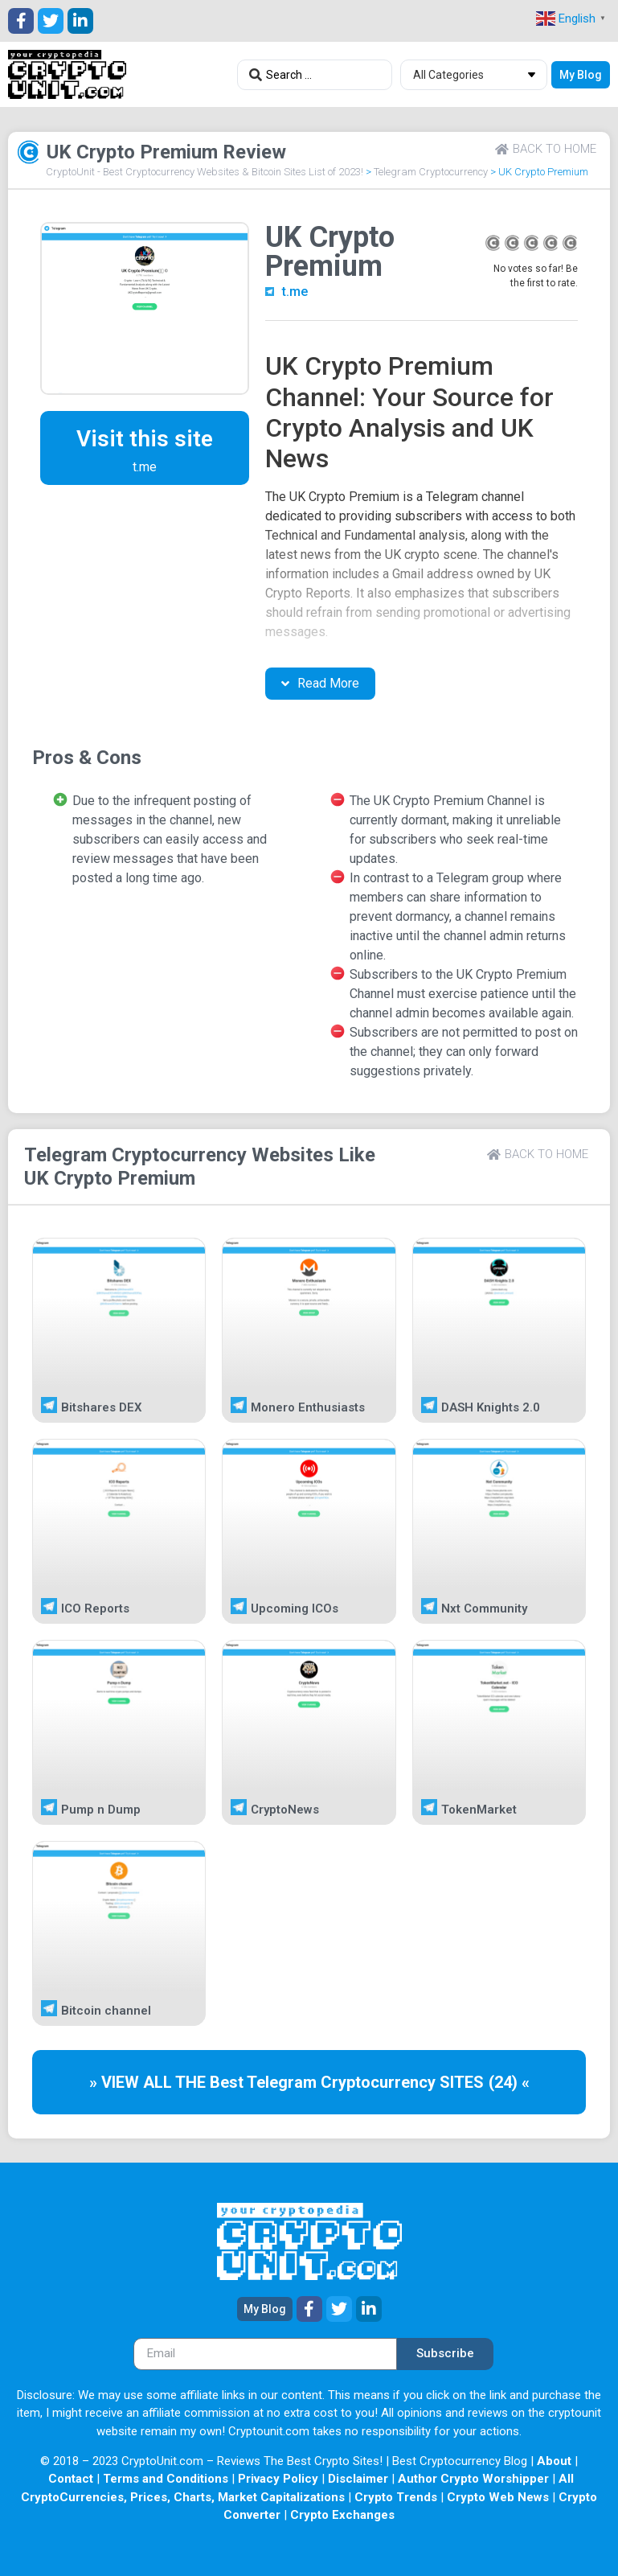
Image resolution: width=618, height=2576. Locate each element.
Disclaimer (358, 2478)
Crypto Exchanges (342, 2515)
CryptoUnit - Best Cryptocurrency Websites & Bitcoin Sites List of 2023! (204, 172)
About (554, 2461)
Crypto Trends (395, 2497)
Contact (70, 2478)
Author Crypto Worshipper (473, 2478)
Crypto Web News (498, 2497)
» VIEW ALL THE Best (168, 2082)
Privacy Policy (278, 2478)
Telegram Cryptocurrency (431, 172)
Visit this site (144, 438)
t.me (295, 291)
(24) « (509, 2082)
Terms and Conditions (165, 2478)
